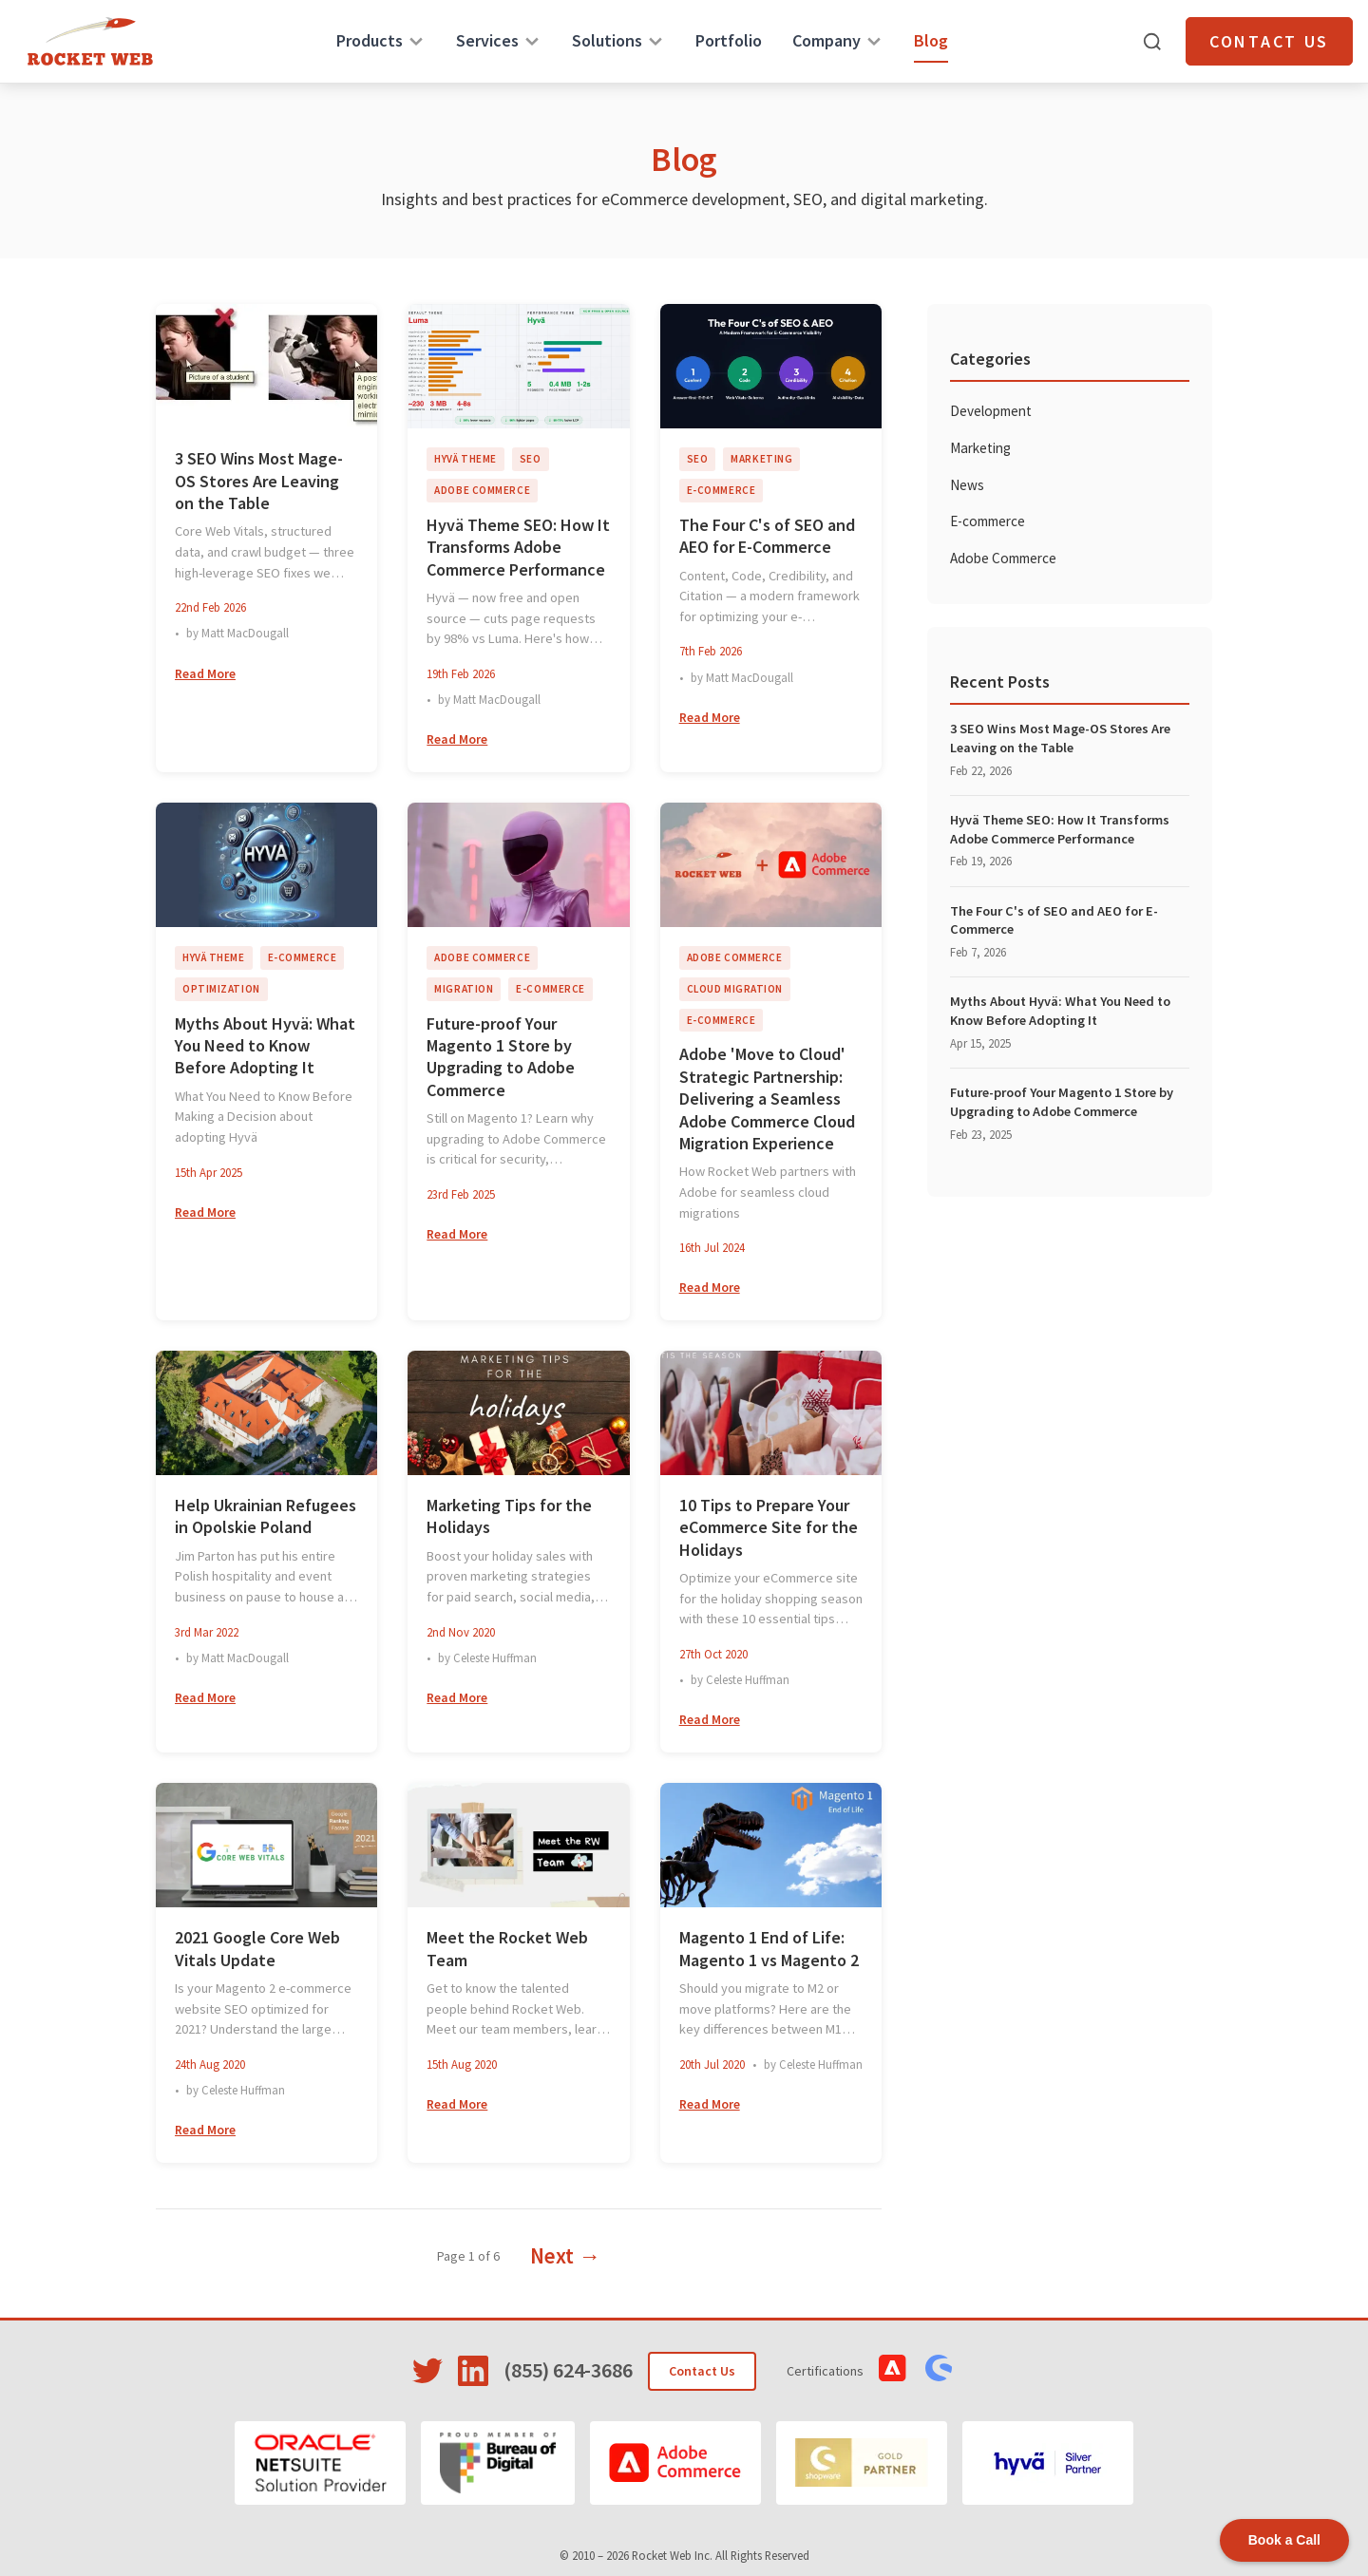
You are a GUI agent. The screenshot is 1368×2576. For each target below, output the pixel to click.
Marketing (980, 448)
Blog (931, 40)
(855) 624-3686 (568, 2370)
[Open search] (1152, 42)
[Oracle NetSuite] (320, 2463)
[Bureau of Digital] (498, 2463)
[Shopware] (861, 2463)
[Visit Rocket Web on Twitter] (427, 2371)
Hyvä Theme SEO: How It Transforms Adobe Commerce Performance (1059, 829)
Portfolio (728, 40)
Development (991, 411)
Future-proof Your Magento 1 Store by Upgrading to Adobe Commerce (1061, 1102)
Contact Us (1269, 41)
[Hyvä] (1047, 2463)
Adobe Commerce (1003, 558)
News (967, 485)
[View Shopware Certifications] (939, 2368)
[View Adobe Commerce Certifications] (892, 2368)
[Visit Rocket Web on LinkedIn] (473, 2371)
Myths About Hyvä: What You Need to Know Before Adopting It (1060, 1011)
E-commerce (987, 521)
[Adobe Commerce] (675, 2463)
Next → (565, 2255)
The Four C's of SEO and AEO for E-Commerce (1054, 920)
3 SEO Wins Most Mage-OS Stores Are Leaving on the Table (1060, 738)
